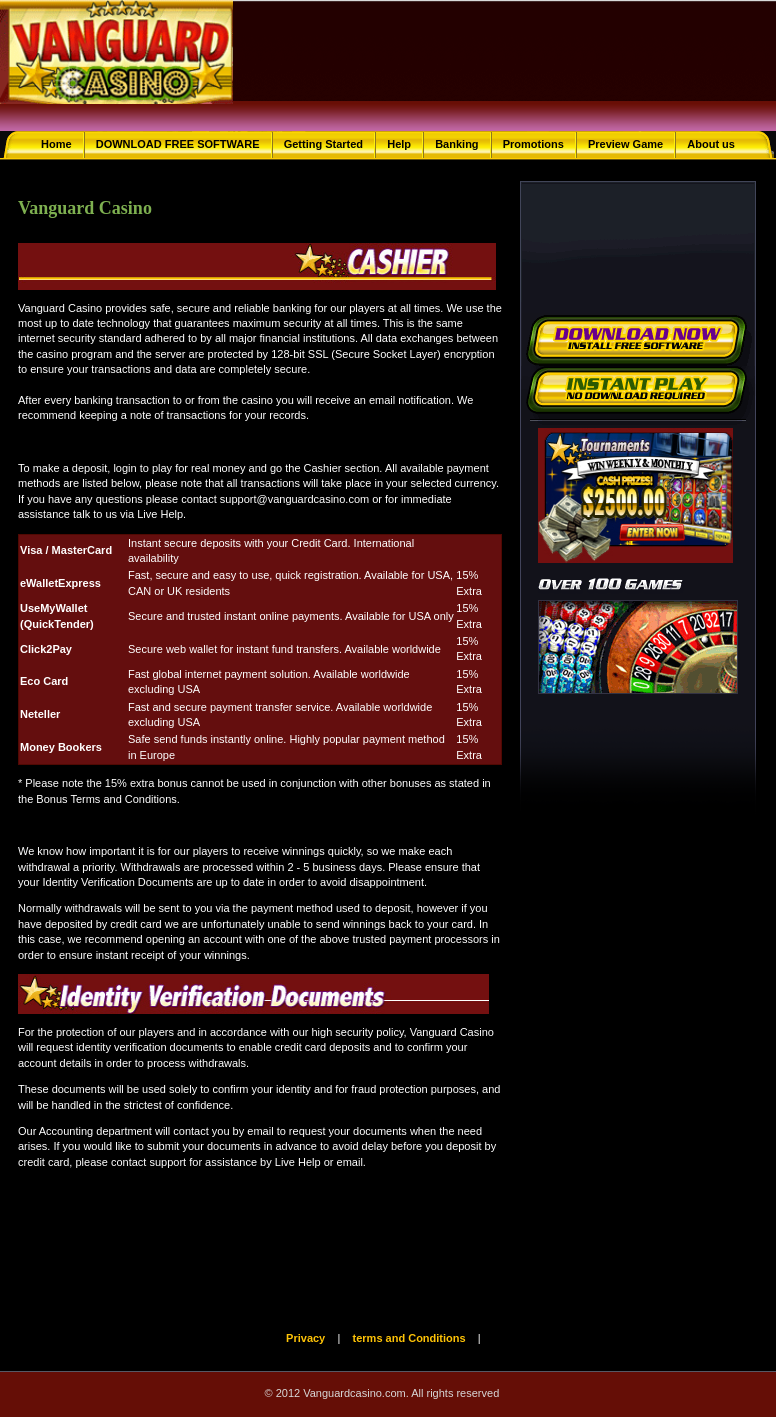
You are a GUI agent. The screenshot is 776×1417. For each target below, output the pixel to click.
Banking (456, 144)
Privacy (305, 1338)
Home (56, 144)
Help (399, 144)
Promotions (533, 144)
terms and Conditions (409, 1338)
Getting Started (323, 144)
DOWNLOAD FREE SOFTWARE (178, 144)
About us (711, 144)
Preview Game (625, 144)
